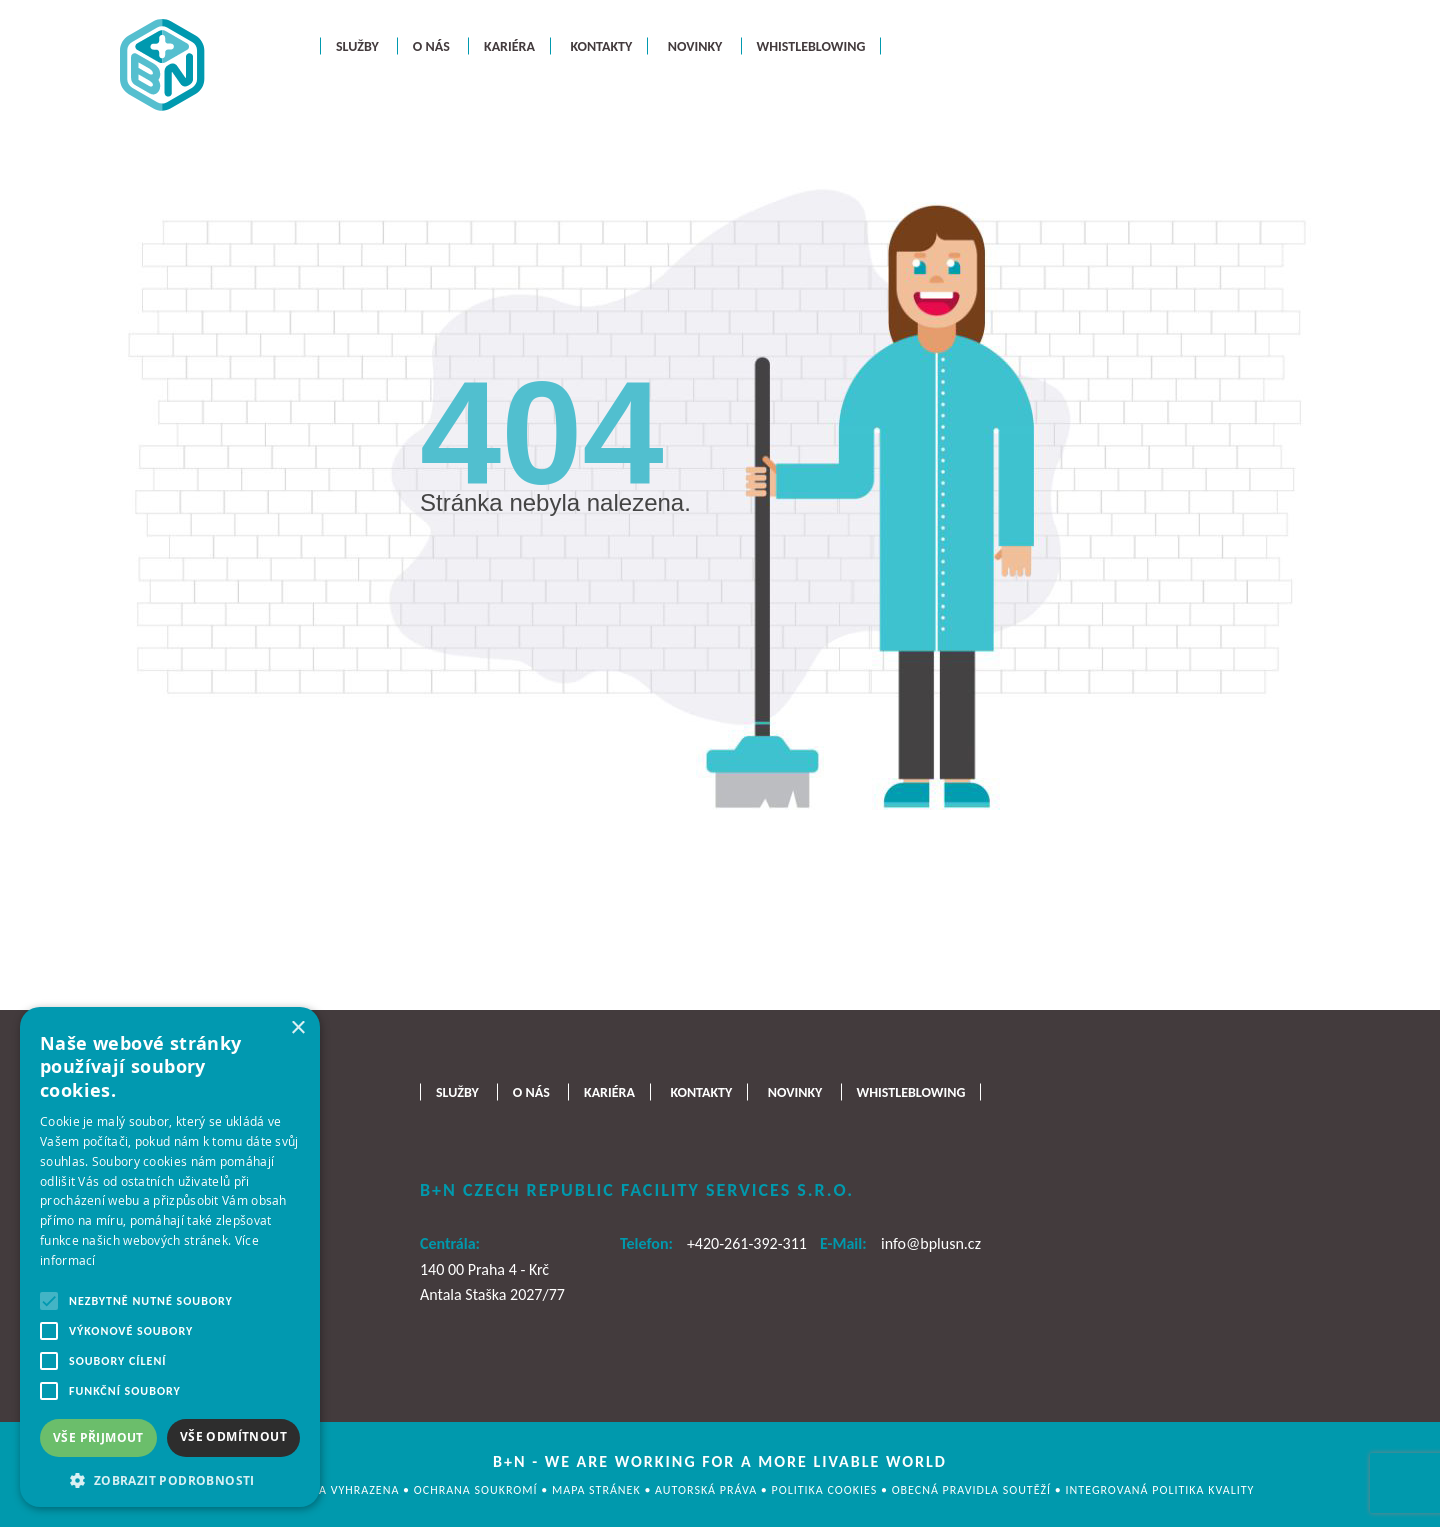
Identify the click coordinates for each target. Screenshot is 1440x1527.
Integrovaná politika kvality (1160, 1490)
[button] (170, 1478)
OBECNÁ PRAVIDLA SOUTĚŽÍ (973, 1490)
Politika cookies (826, 1490)
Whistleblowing (811, 45)
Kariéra (509, 45)
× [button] (297, 1028)
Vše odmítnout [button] (233, 1436)
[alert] (170, 1257)
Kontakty (601, 45)
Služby (357, 45)
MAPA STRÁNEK (598, 1490)
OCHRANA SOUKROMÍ (477, 1490)
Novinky (695, 45)
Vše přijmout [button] (98, 1437)
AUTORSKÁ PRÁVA (708, 1490)
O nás (431, 45)
